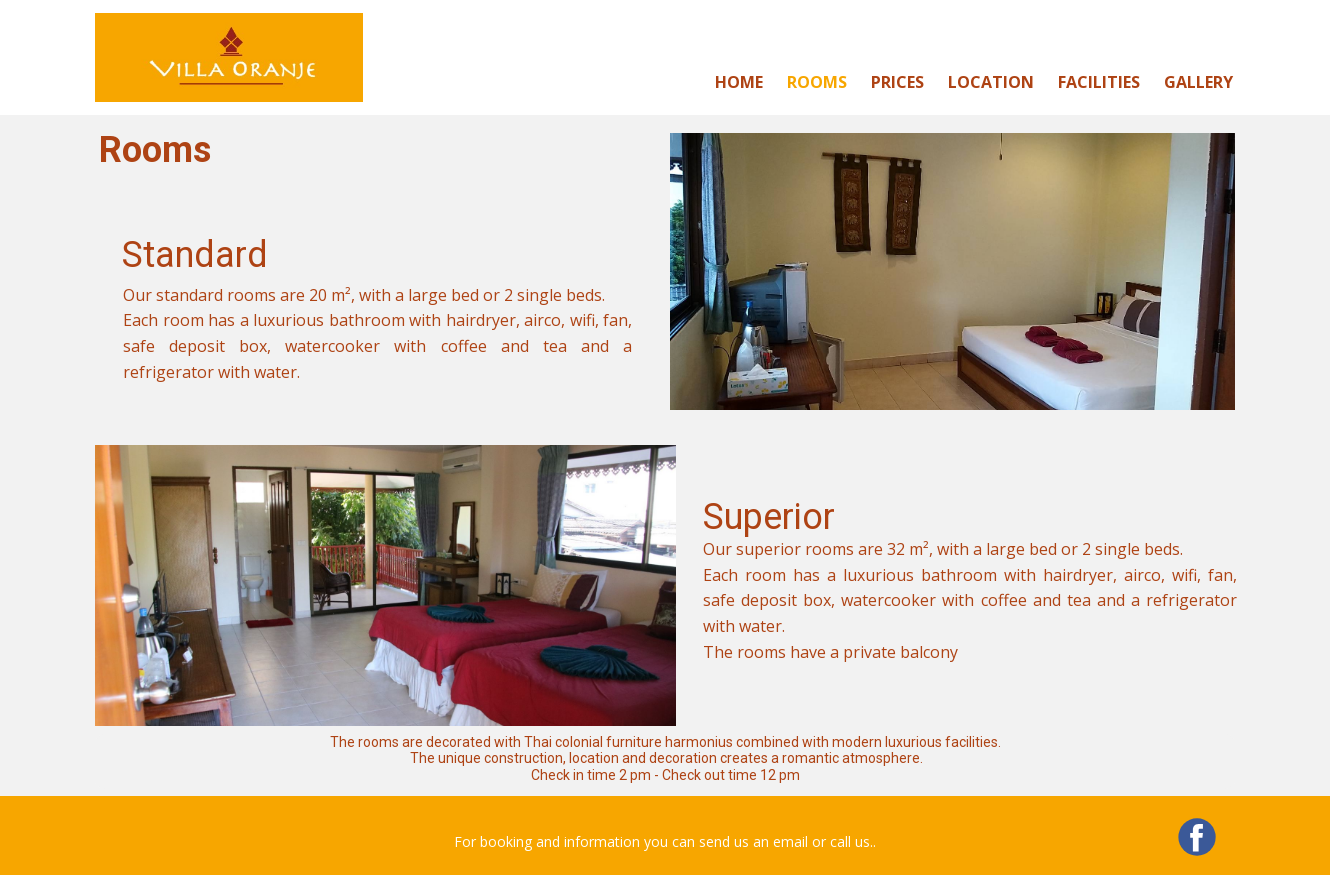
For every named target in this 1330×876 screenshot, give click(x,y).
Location (991, 82)
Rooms (817, 82)
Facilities (1099, 82)
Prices (897, 82)
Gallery (1198, 82)
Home (739, 82)
